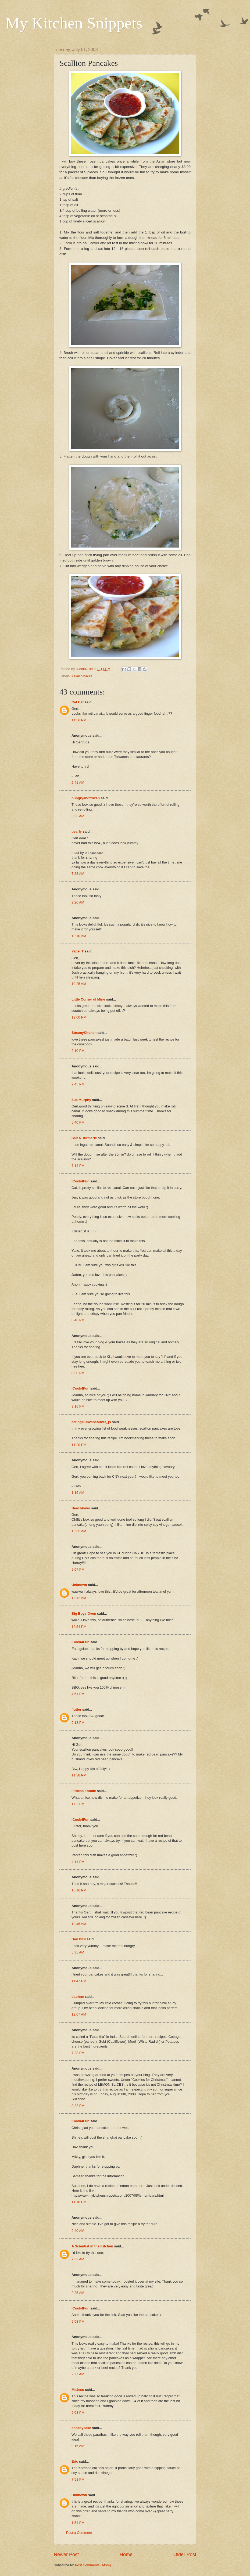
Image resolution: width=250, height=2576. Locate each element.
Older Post (184, 2554)
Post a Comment (79, 2533)
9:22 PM (78, 2106)
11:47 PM (79, 1981)
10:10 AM (79, 936)
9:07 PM (78, 1569)
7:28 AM (78, 874)
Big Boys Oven (84, 1613)
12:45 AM (79, 1924)
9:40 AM (78, 2231)
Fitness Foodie (84, 1791)
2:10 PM (78, 1051)
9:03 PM (78, 2412)
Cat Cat (78, 702)
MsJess (78, 2390)
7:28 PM (78, 2053)
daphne (78, 1997)
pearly (77, 831)
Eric (75, 2461)
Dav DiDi (79, 1939)
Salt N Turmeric (84, 1138)
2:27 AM (78, 2374)
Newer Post (66, 2554)
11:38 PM (79, 1775)
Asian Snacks (81, 676)
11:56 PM (79, 720)
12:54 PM (79, 1627)
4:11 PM (78, 1862)
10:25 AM (79, 984)
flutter (76, 1709)
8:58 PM (78, 1373)
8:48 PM (78, 1320)
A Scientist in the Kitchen (92, 2246)
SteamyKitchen (84, 1033)
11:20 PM (79, 1445)
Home (126, 2554)
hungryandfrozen (86, 798)
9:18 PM (78, 1723)
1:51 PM (78, 2523)
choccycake (81, 2428)
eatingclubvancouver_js (91, 1422)
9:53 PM (78, 2321)
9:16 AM (78, 2446)
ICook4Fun (81, 1181)
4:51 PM (78, 1694)
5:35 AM (78, 1952)
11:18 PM (79, 2202)
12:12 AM (79, 1598)
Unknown (79, 1585)
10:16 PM (79, 1890)
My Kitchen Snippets (73, 23)
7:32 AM (78, 2259)
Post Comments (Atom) (93, 2565)
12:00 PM (79, 1017)
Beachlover (81, 1508)
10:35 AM (79, 1531)
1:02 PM (78, 1804)
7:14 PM (78, 1166)
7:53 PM (78, 2479)
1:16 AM (78, 1493)
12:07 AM (79, 2014)
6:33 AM (78, 816)
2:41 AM (78, 782)
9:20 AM (78, 902)
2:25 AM (78, 2293)
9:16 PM (78, 1406)
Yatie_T (78, 951)
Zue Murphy (81, 1100)
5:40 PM (78, 1122)
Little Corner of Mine (88, 999)
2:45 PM (78, 1084)
